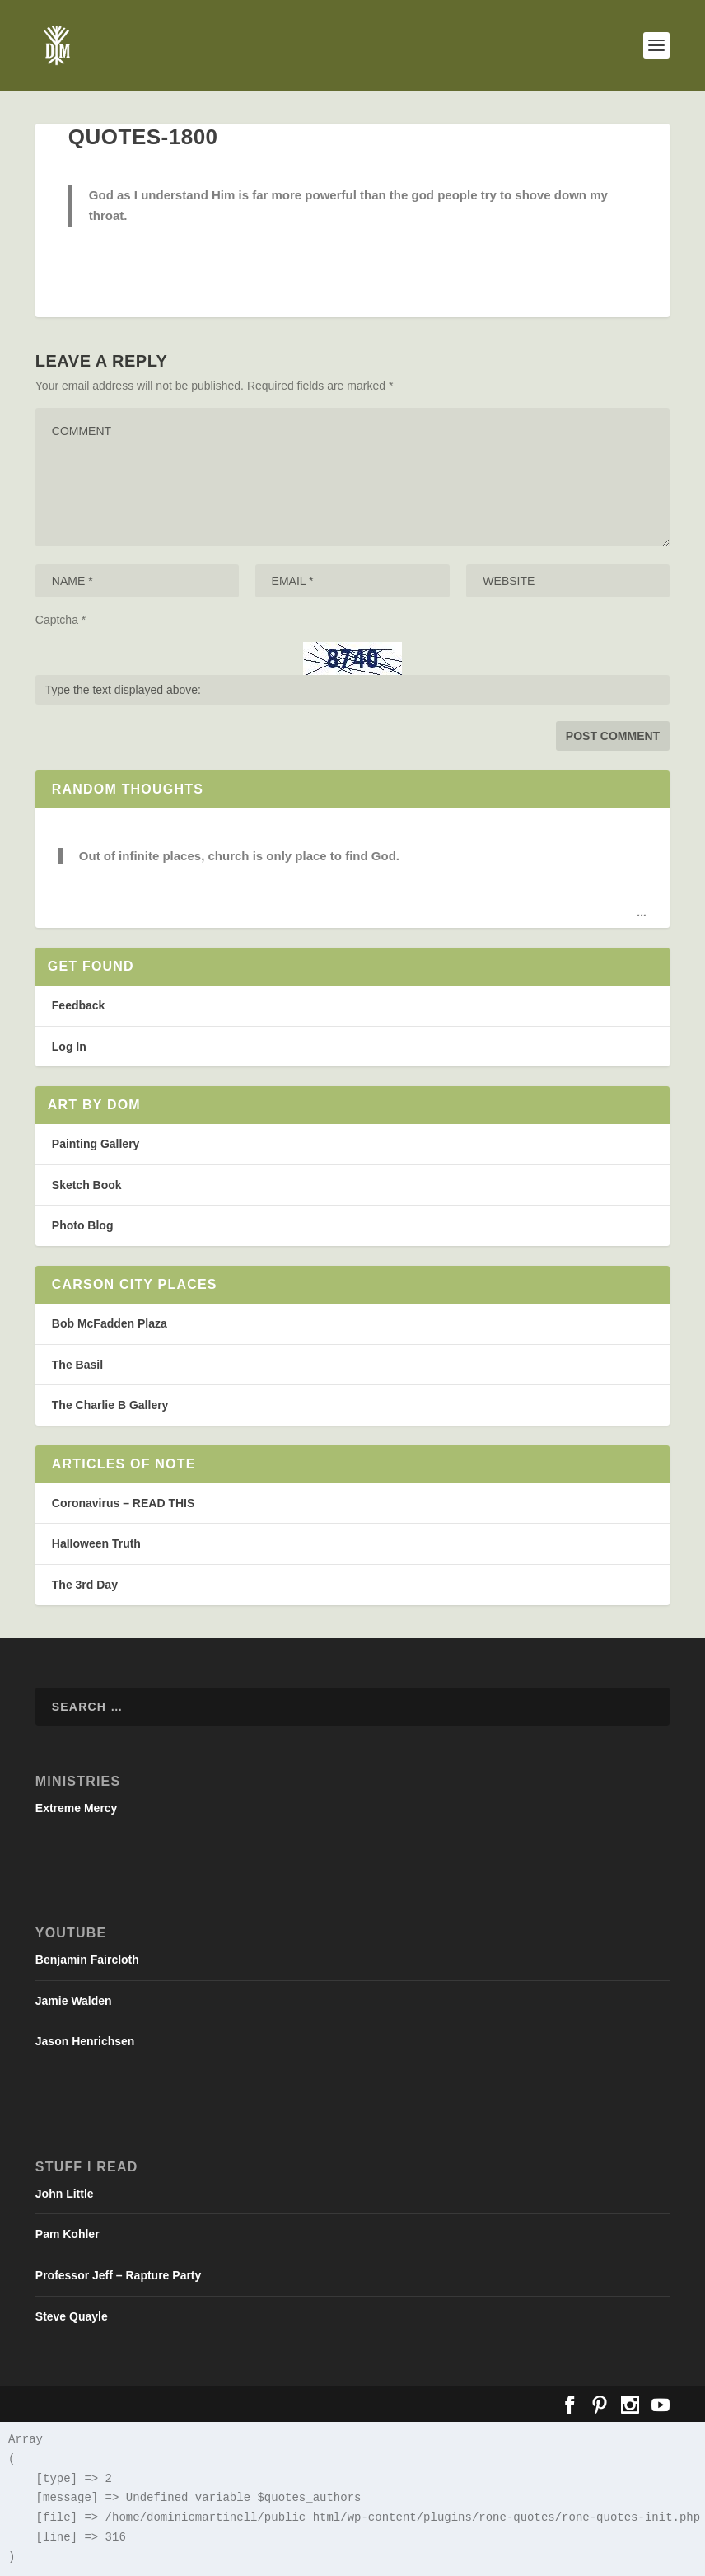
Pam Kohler (67, 2234)
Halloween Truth (96, 1543)
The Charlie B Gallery (110, 1405)
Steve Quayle (71, 2316)
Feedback (78, 1005)
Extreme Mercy (76, 1808)
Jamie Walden (73, 2000)
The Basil (77, 1364)
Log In (69, 1046)
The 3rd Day (85, 1584)
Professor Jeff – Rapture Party (118, 2275)
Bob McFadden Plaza (109, 1323)
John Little (64, 2193)
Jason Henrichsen (85, 2041)
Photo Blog (83, 1225)
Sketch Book (87, 1185)
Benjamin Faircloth (87, 1959)
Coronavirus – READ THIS (123, 1503)
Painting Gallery (96, 1143)
